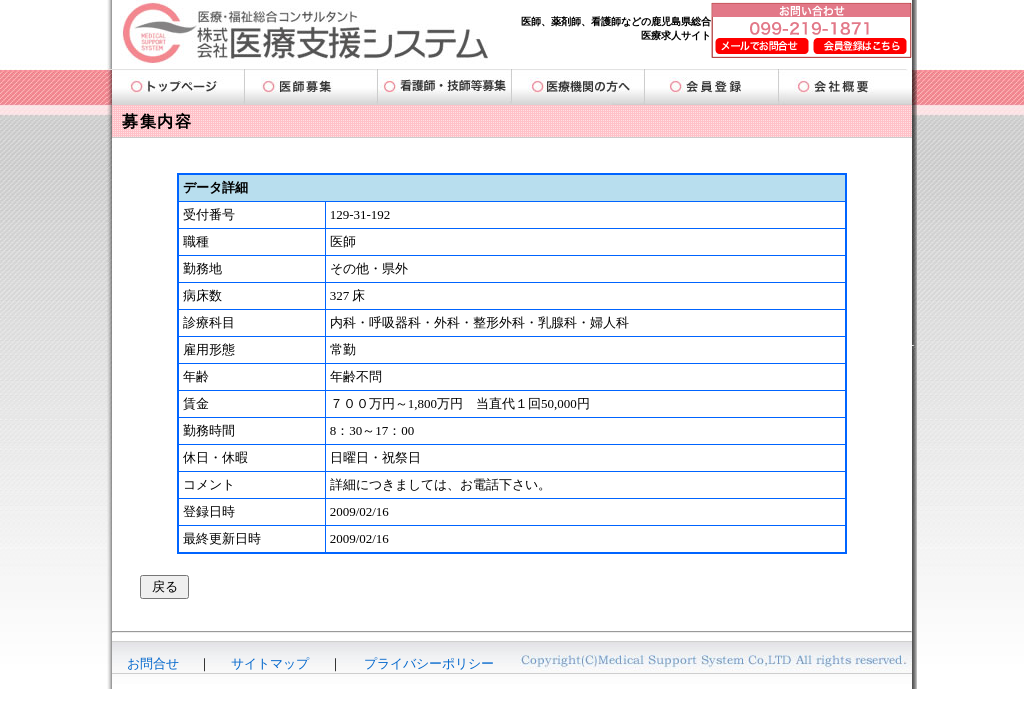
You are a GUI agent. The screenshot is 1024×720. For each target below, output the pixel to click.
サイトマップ (270, 663)
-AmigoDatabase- (511, 699)
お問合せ (153, 663)
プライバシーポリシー (429, 663)
